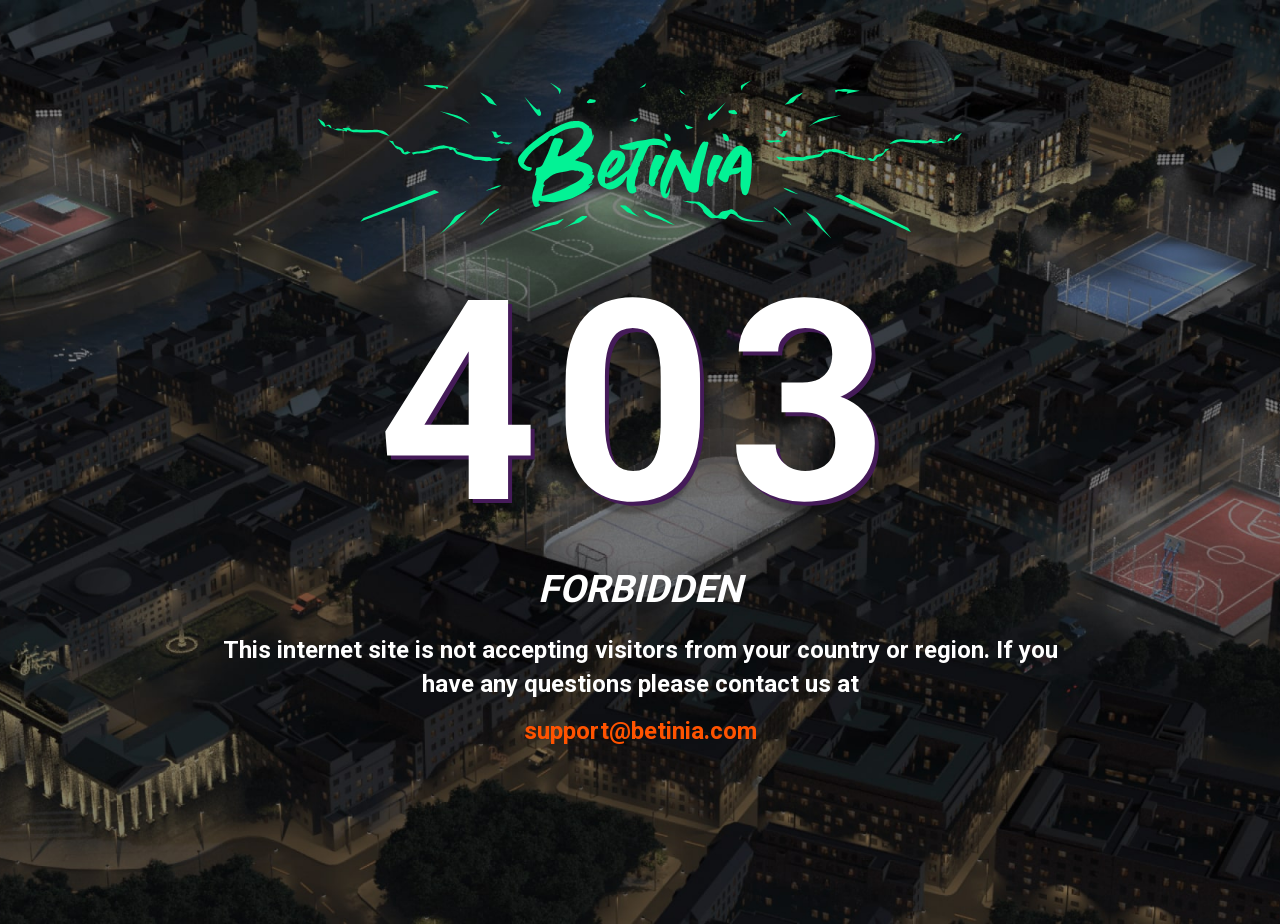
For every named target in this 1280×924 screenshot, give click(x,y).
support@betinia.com (640, 731)
